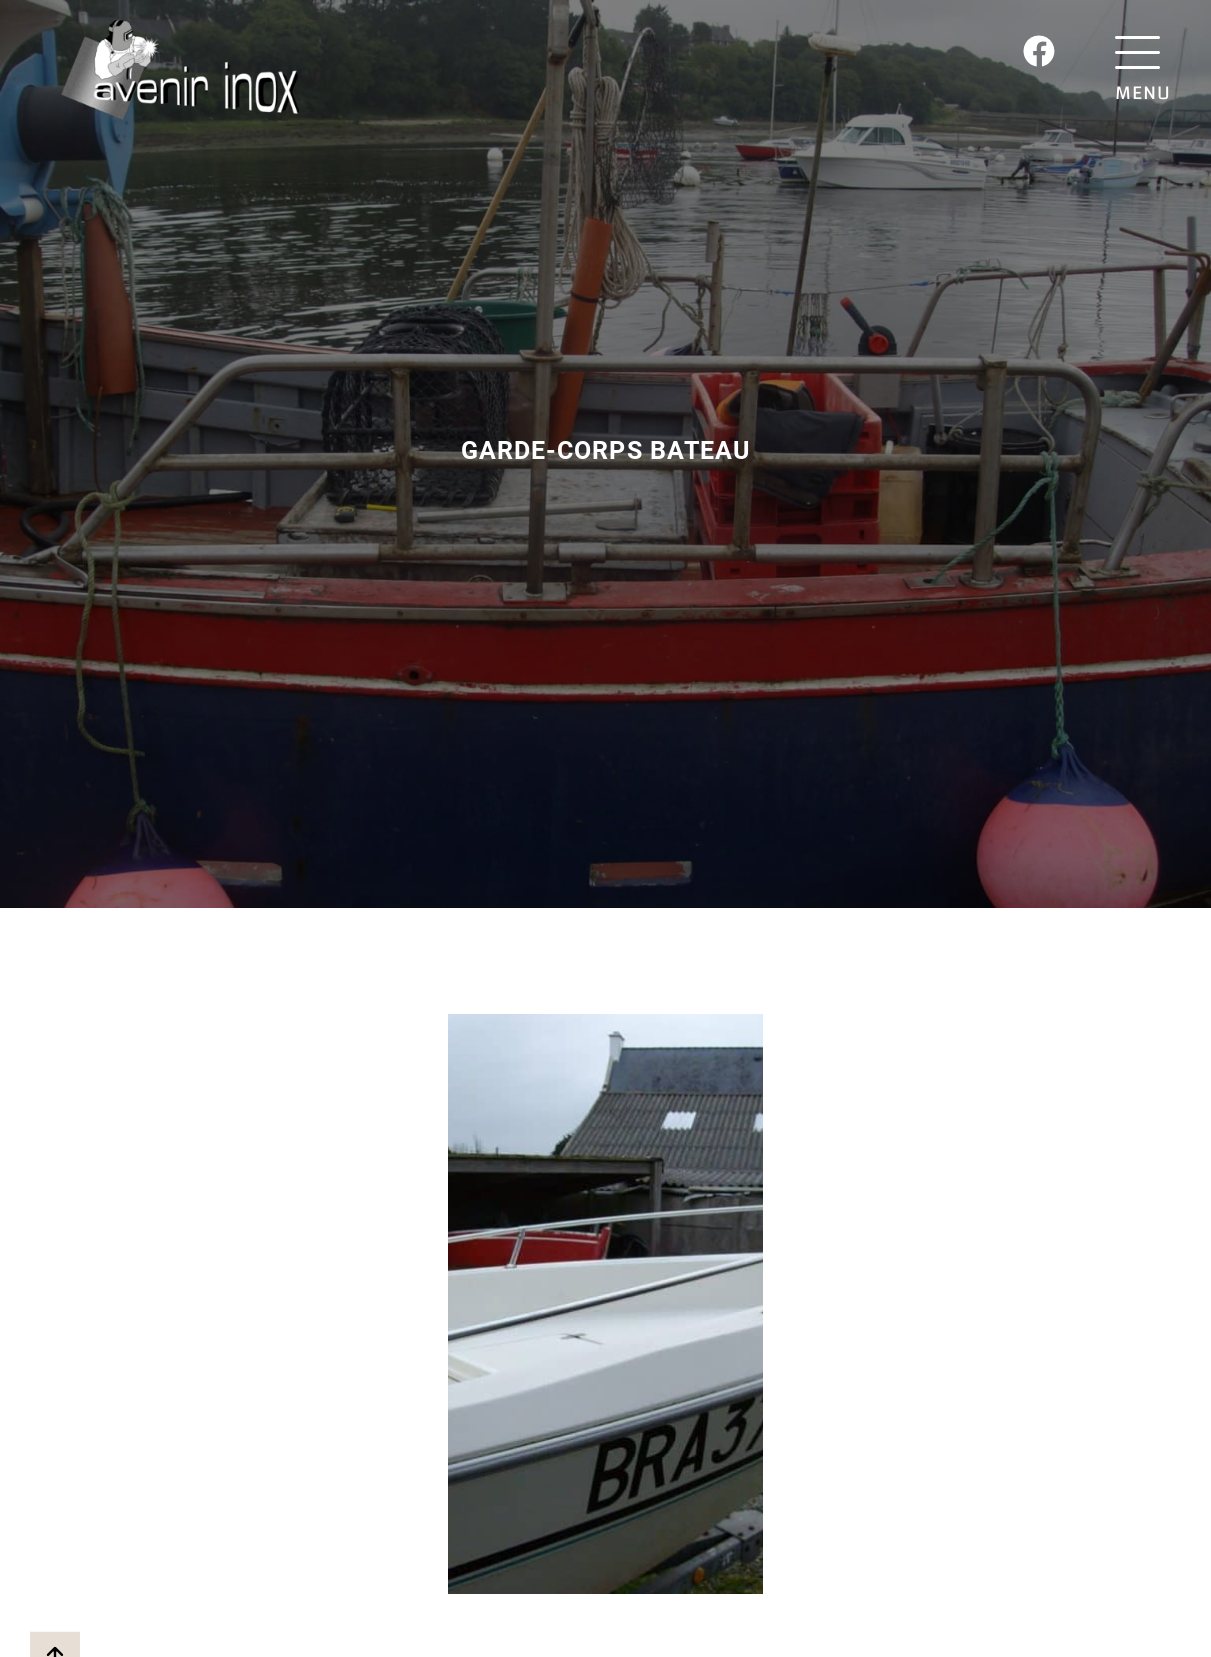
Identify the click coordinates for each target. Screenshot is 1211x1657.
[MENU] (1143, 52)
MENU (1143, 92)
